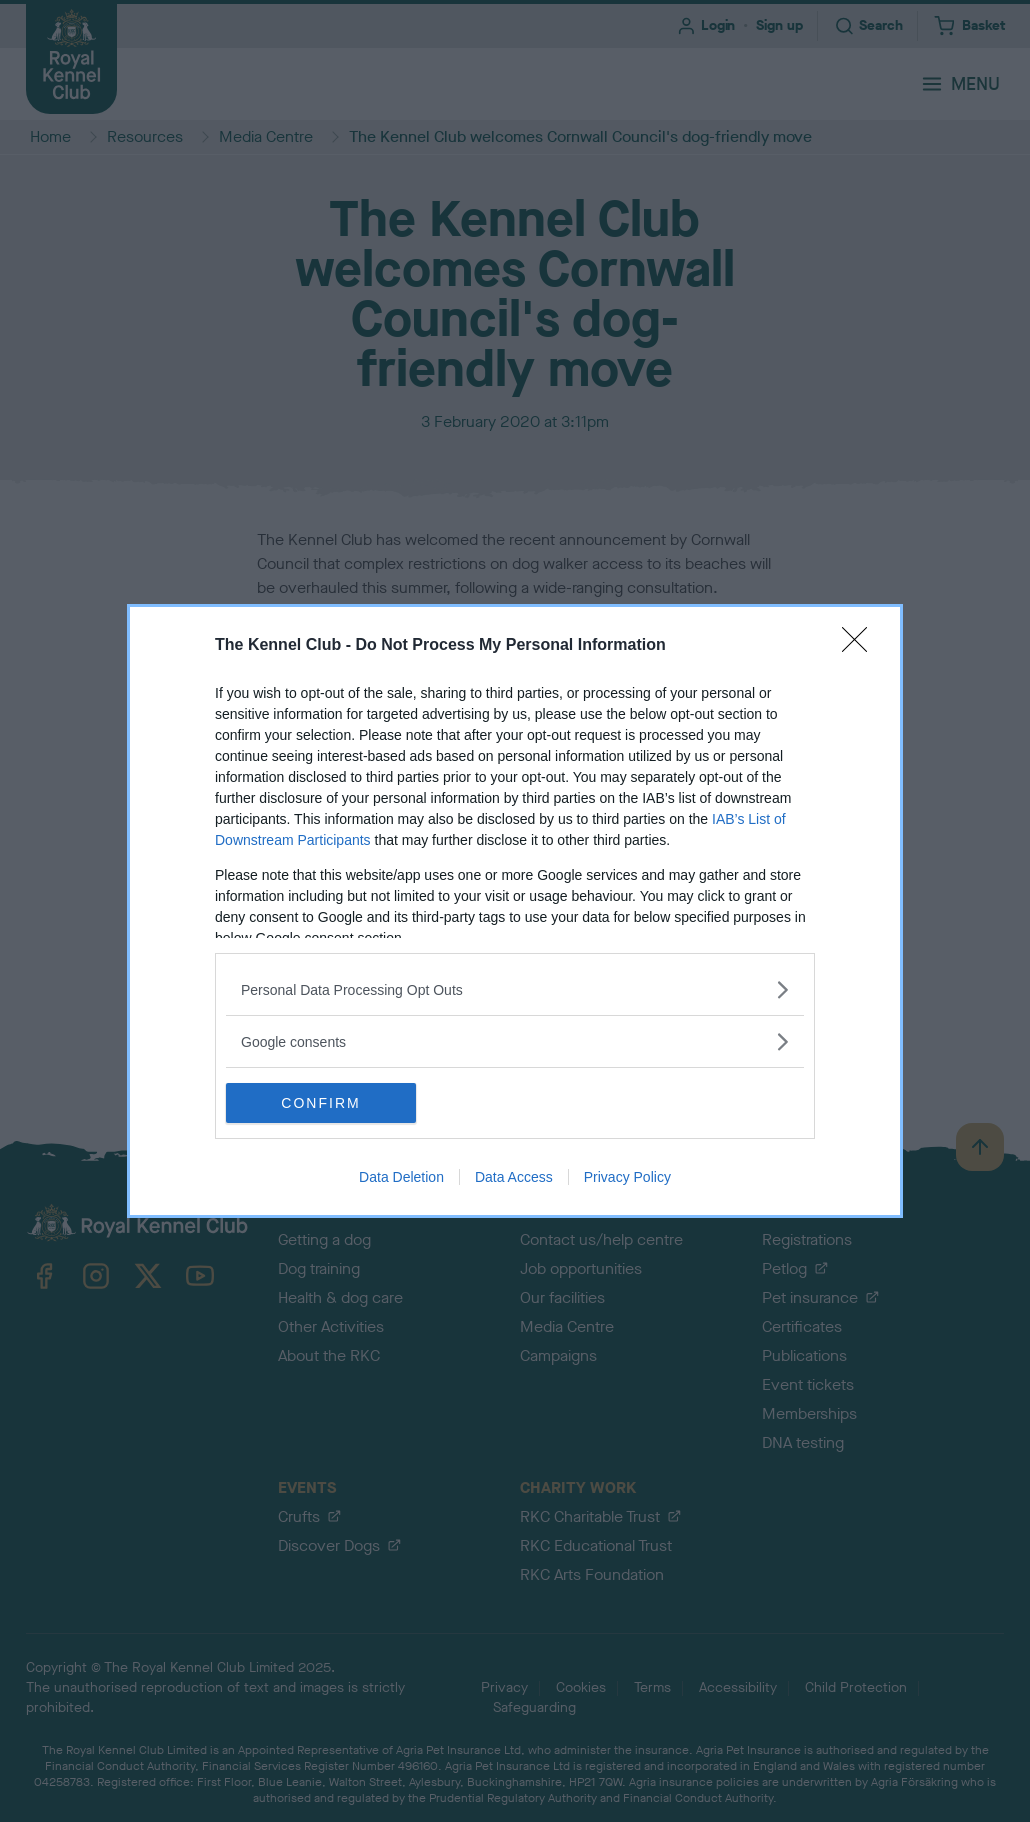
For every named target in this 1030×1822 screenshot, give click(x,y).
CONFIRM (320, 1102)
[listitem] (515, 989)
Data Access (514, 1177)
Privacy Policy (627, 1177)
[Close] (861, 646)
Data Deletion (401, 1177)
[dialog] (515, 911)
